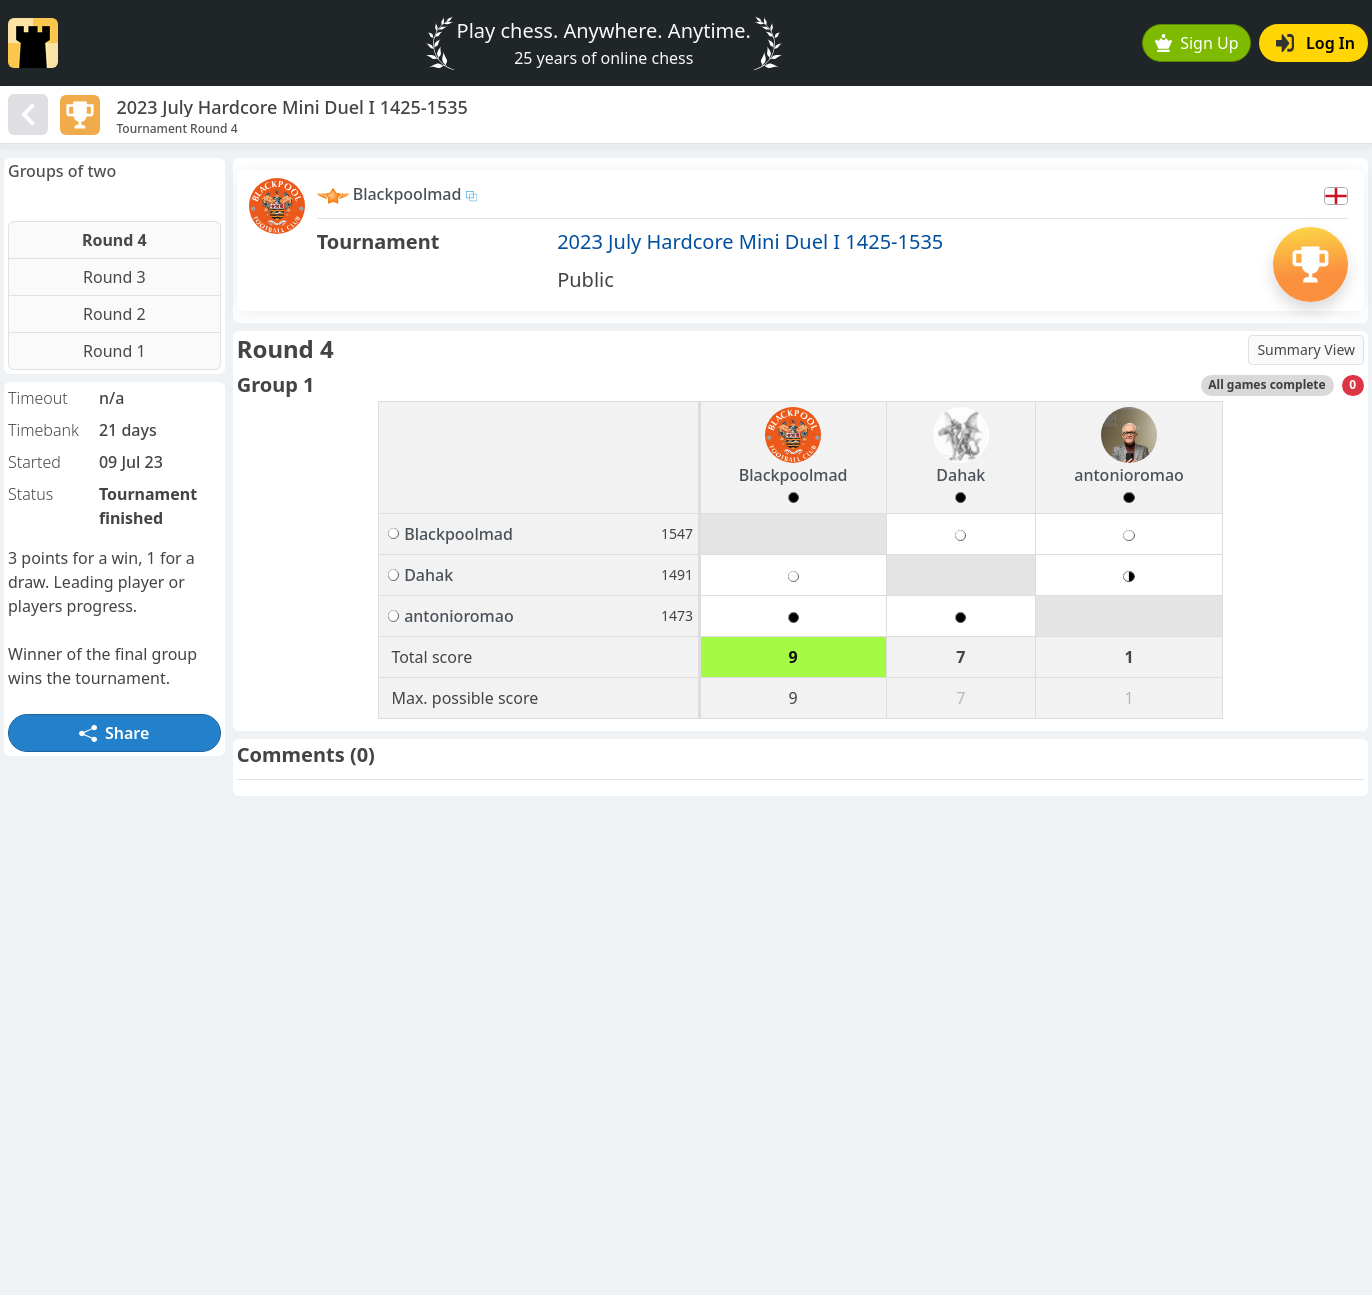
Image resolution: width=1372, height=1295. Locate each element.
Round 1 (114, 351)
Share (114, 733)
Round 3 (114, 277)
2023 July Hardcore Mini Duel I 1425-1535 (750, 241)
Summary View (1306, 349)
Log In (1315, 43)
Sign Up (1197, 43)
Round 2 (114, 314)
